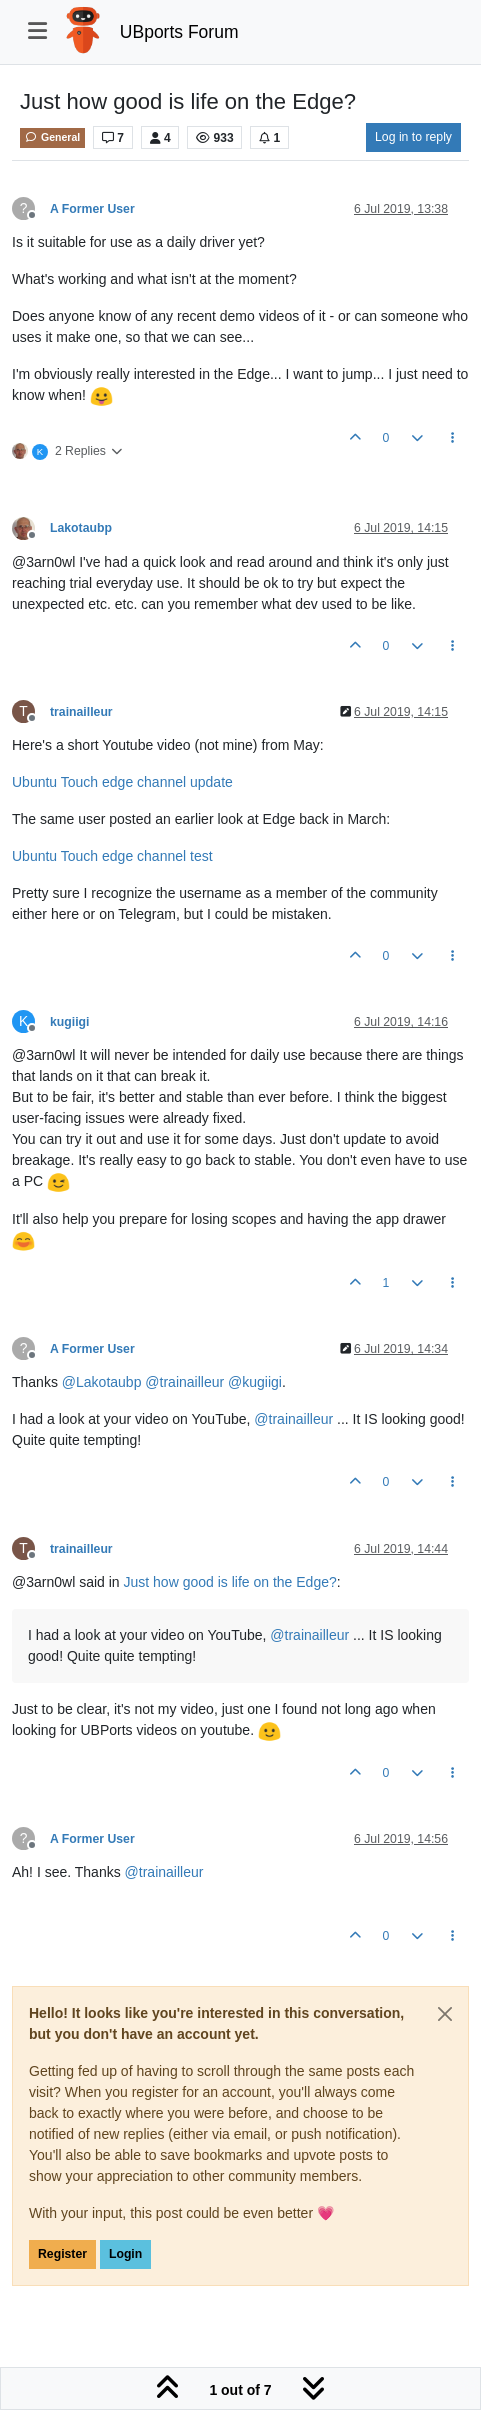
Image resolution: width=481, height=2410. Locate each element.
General (52, 137)
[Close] (445, 2014)
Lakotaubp (81, 528)
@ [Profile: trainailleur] (184, 1382)
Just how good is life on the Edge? (230, 1582)
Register (62, 2254)
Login (125, 2254)
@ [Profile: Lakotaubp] (102, 1382)
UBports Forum (179, 32)
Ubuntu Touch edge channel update (122, 782)
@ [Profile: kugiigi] (255, 1382)
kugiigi (69, 1022)
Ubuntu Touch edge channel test (112, 856)
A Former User (92, 209)
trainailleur (81, 712)
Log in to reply (413, 137)
